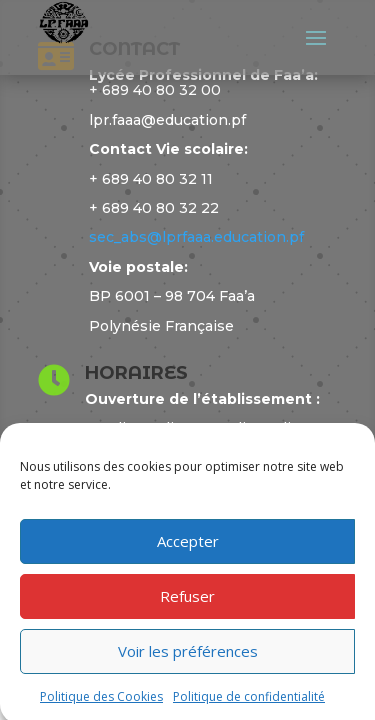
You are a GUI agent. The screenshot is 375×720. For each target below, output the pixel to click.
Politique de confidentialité (249, 701)
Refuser (187, 601)
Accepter (188, 546)
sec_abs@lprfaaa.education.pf (196, 237)
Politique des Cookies (101, 701)
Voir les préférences (188, 656)
